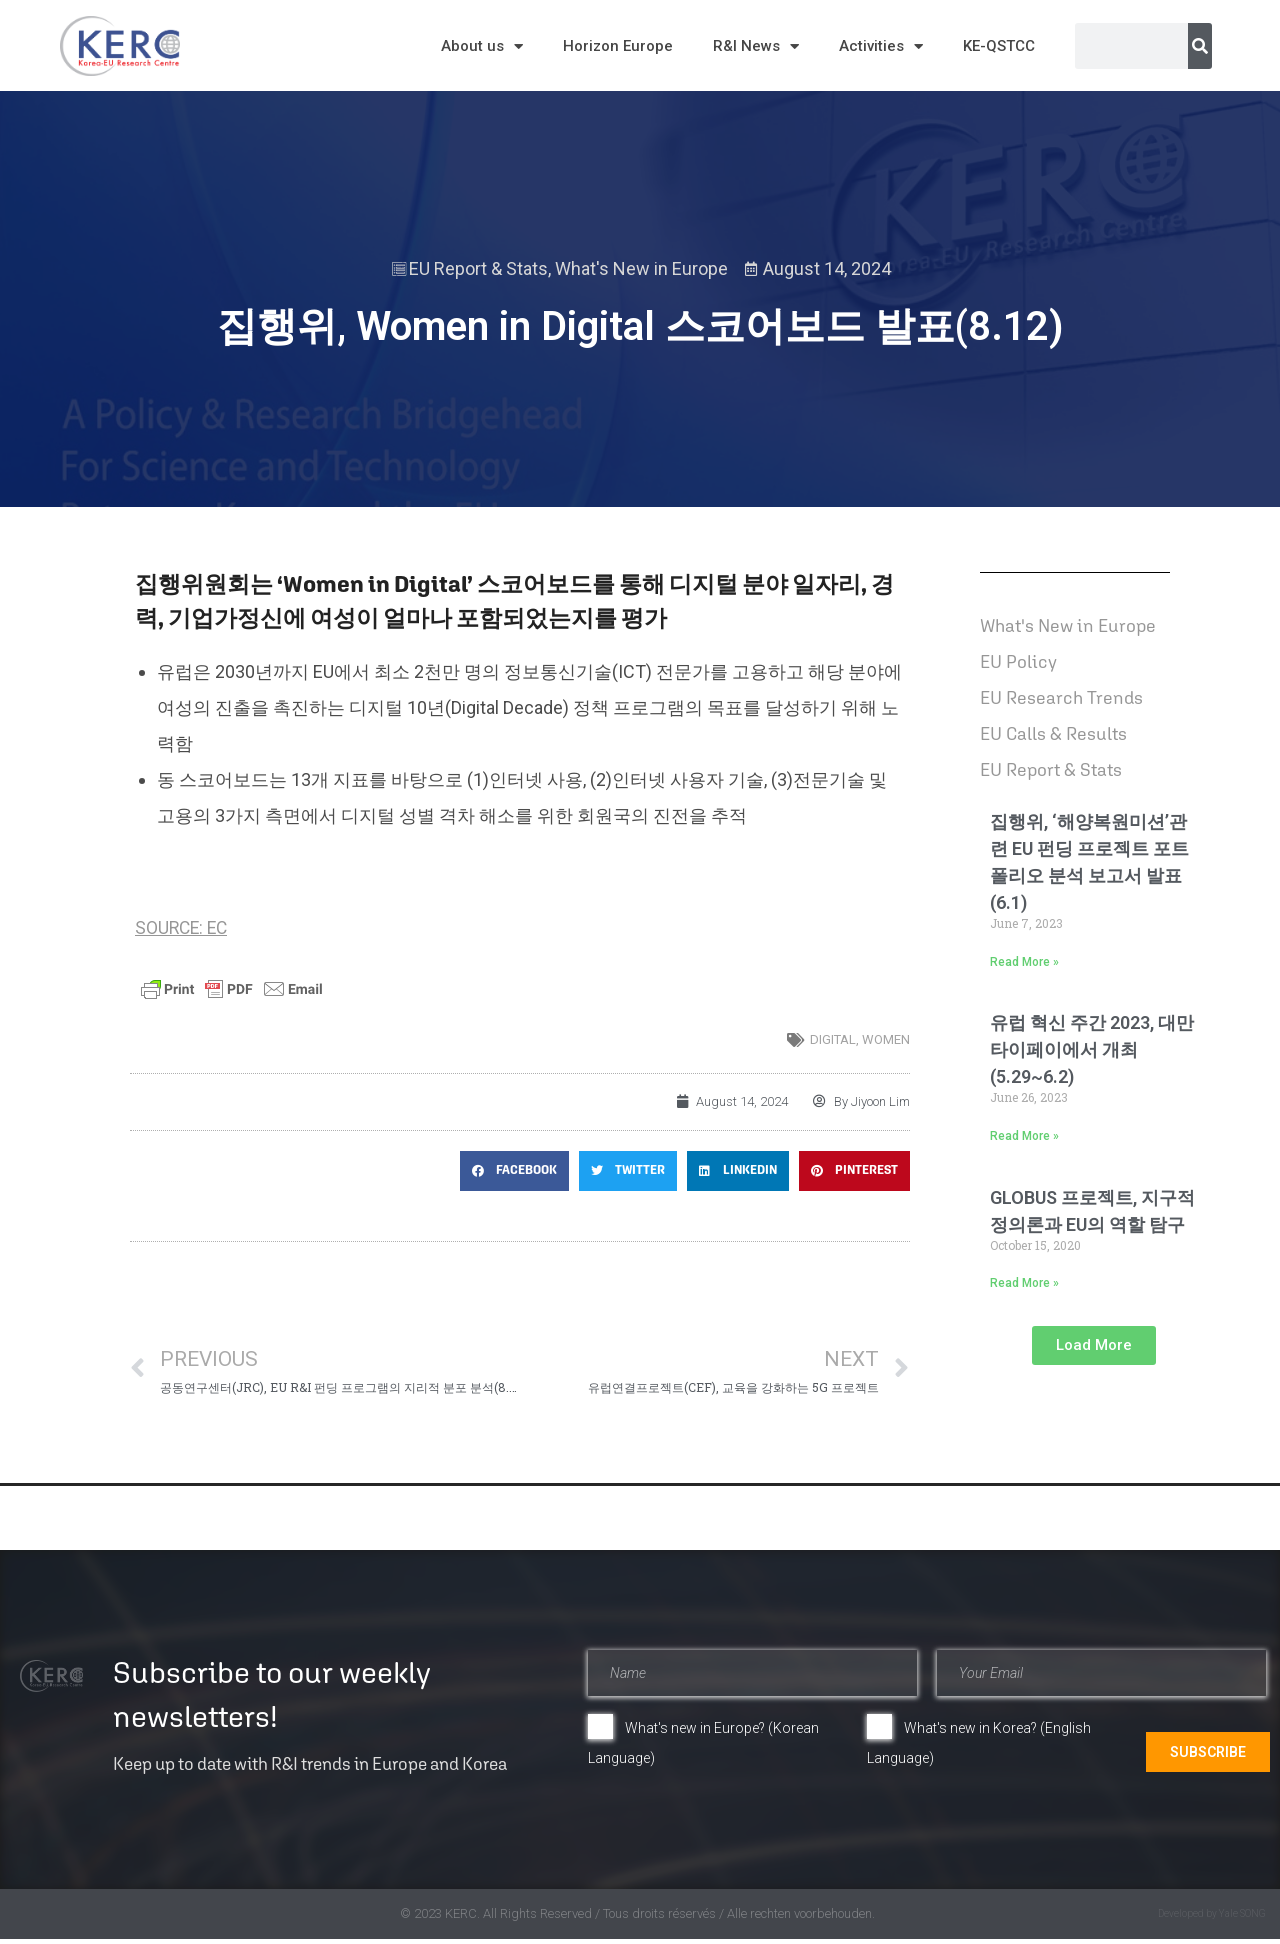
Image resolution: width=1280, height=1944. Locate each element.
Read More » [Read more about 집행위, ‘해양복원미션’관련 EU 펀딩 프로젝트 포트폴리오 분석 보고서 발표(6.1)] (1024, 962)
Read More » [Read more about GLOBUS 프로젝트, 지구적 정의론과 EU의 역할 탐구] (1024, 1283)
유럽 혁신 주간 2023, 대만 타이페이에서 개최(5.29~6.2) (1092, 1049)
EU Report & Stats (478, 268)
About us (482, 46)
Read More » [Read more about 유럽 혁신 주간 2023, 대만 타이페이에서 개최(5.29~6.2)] (1024, 1136)
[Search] (1200, 46)
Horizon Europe (618, 46)
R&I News (756, 46)
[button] (514, 1171)
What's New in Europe (641, 268)
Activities (881, 46)
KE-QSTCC (999, 46)
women (886, 1039)
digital (833, 1039)
